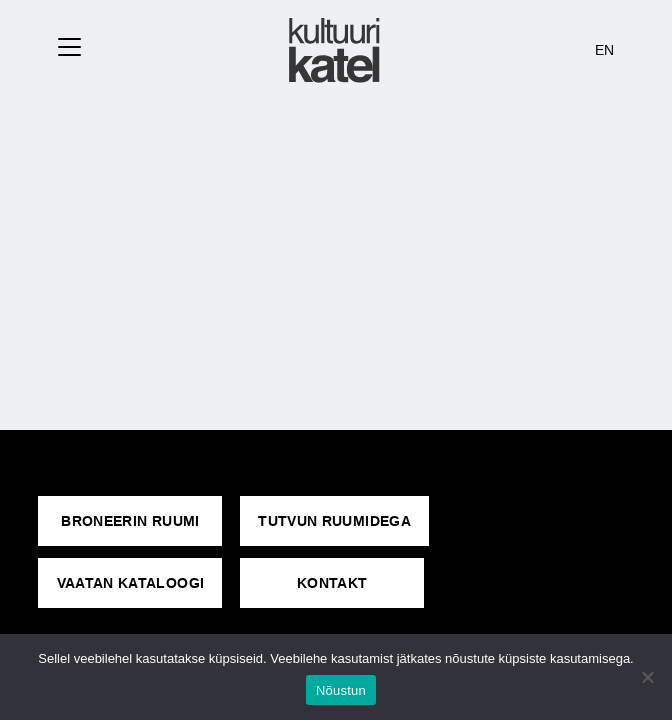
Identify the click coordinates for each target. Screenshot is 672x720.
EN (605, 50)
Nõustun (341, 690)
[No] (647, 677)
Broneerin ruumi (130, 521)
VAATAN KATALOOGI (131, 583)
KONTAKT (332, 583)
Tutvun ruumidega (334, 521)
